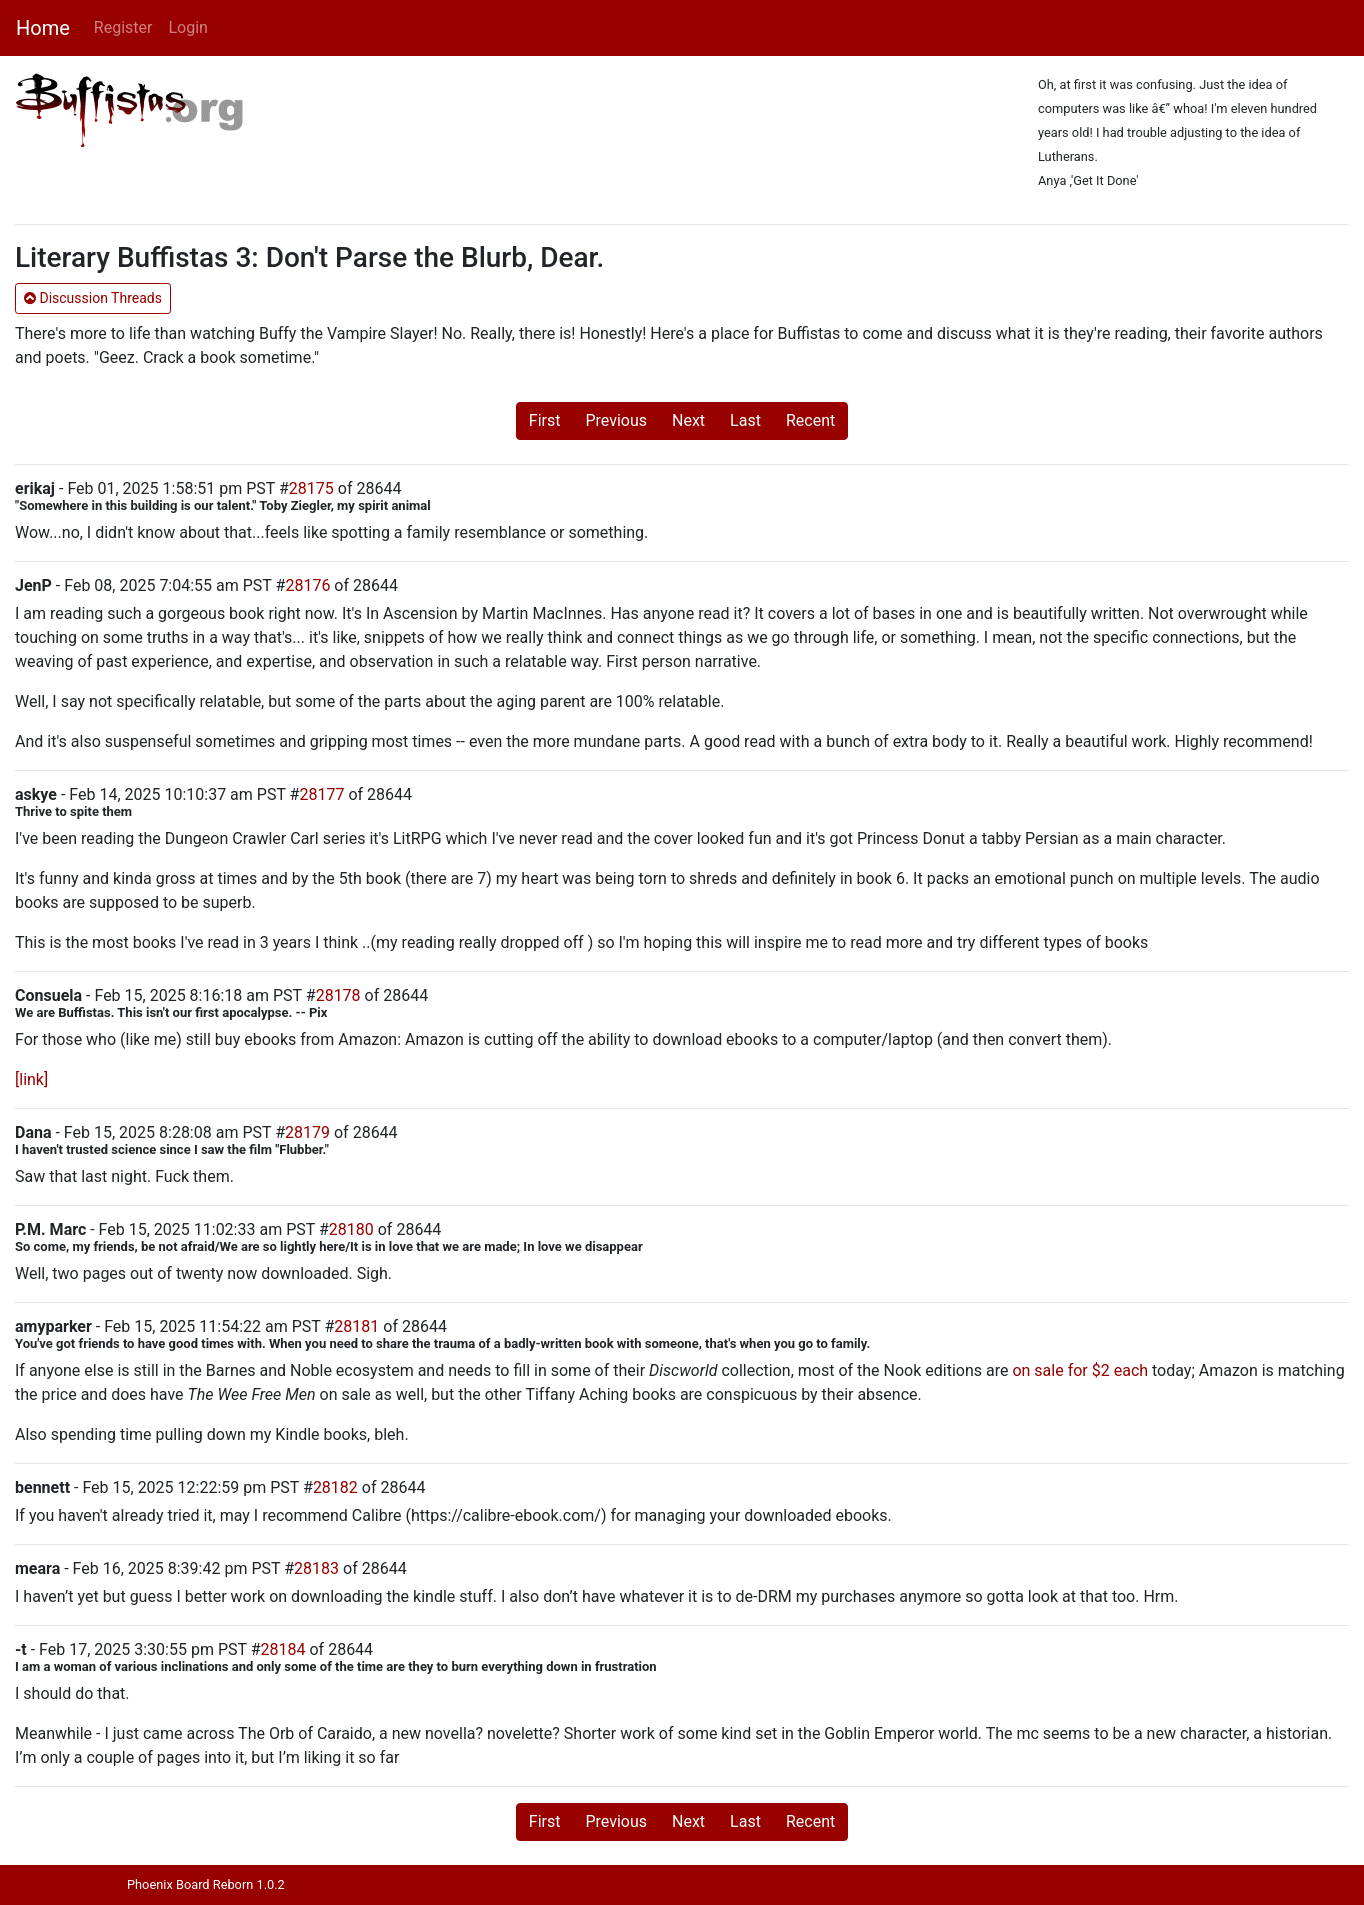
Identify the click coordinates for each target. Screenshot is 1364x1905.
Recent (810, 420)
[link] (31, 1079)
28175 (311, 488)
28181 (356, 1326)
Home (43, 28)
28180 (351, 1229)
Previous (616, 420)
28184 (283, 1649)
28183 (316, 1568)
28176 (307, 585)
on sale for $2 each (1080, 1370)
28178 (338, 995)
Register (123, 27)
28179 (307, 1132)
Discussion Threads (93, 298)
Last (745, 420)
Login (187, 27)
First (545, 420)
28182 (335, 1487)
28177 (321, 794)
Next (688, 420)
